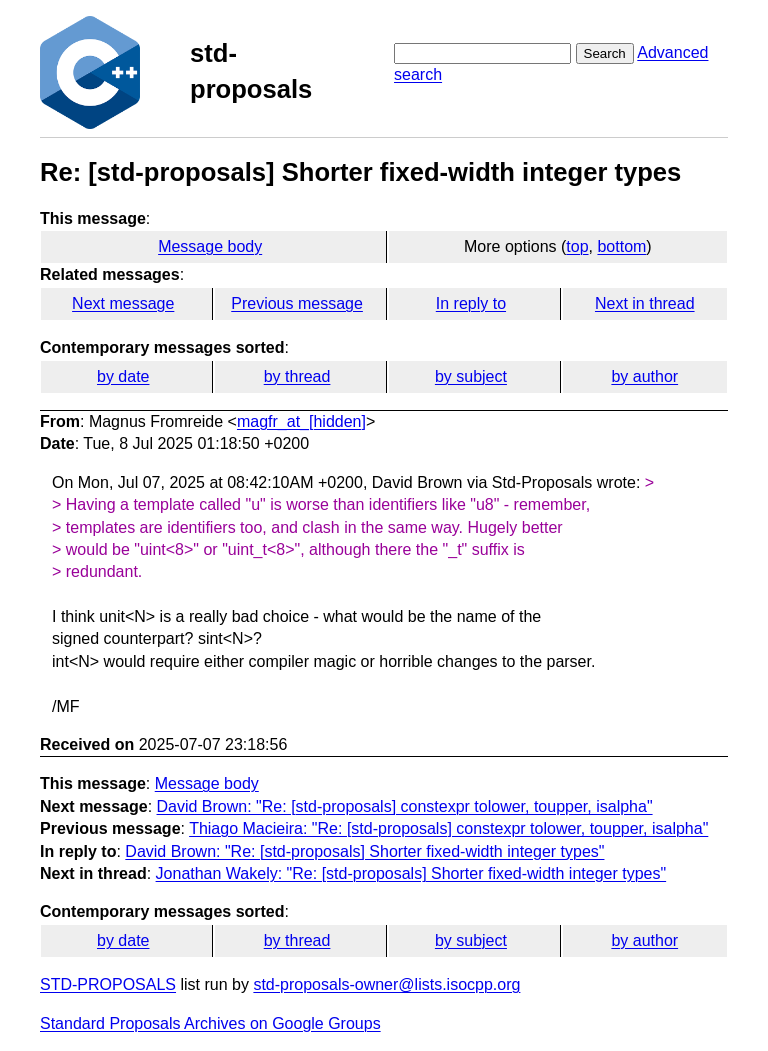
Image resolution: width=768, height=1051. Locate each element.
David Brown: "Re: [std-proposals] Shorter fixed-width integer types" (364, 851)
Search (605, 53)
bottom (621, 246)
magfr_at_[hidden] (301, 421)
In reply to (471, 303)
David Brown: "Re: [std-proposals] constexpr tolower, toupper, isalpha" (405, 806)
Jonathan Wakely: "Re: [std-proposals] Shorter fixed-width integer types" (411, 873)
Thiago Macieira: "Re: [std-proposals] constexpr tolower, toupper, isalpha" (448, 828)
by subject (471, 376)
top (577, 246)
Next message (123, 303)
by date (123, 376)
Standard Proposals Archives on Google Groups (210, 1023)
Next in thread (645, 303)
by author (644, 376)
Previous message (297, 303)
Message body (210, 246)
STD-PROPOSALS (108, 984)
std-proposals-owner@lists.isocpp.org (386, 984)
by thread (297, 376)
